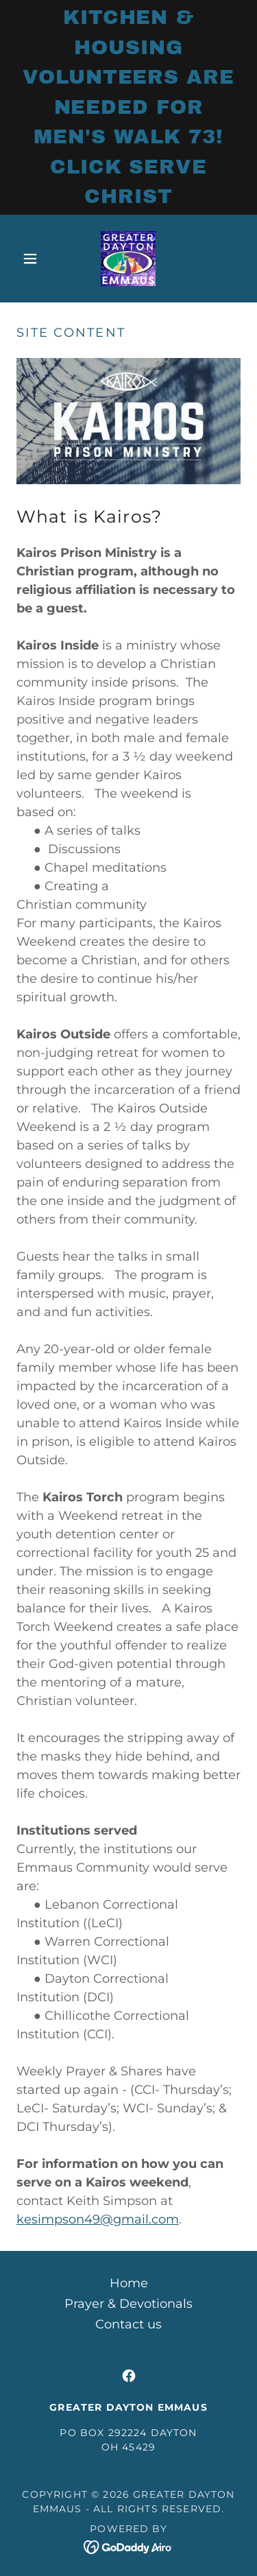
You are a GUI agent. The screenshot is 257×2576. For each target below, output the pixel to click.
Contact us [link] (128, 2324)
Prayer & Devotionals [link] (128, 2303)
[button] (33, 258)
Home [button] (129, 2283)
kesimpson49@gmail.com (97, 2219)
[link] (128, 258)
